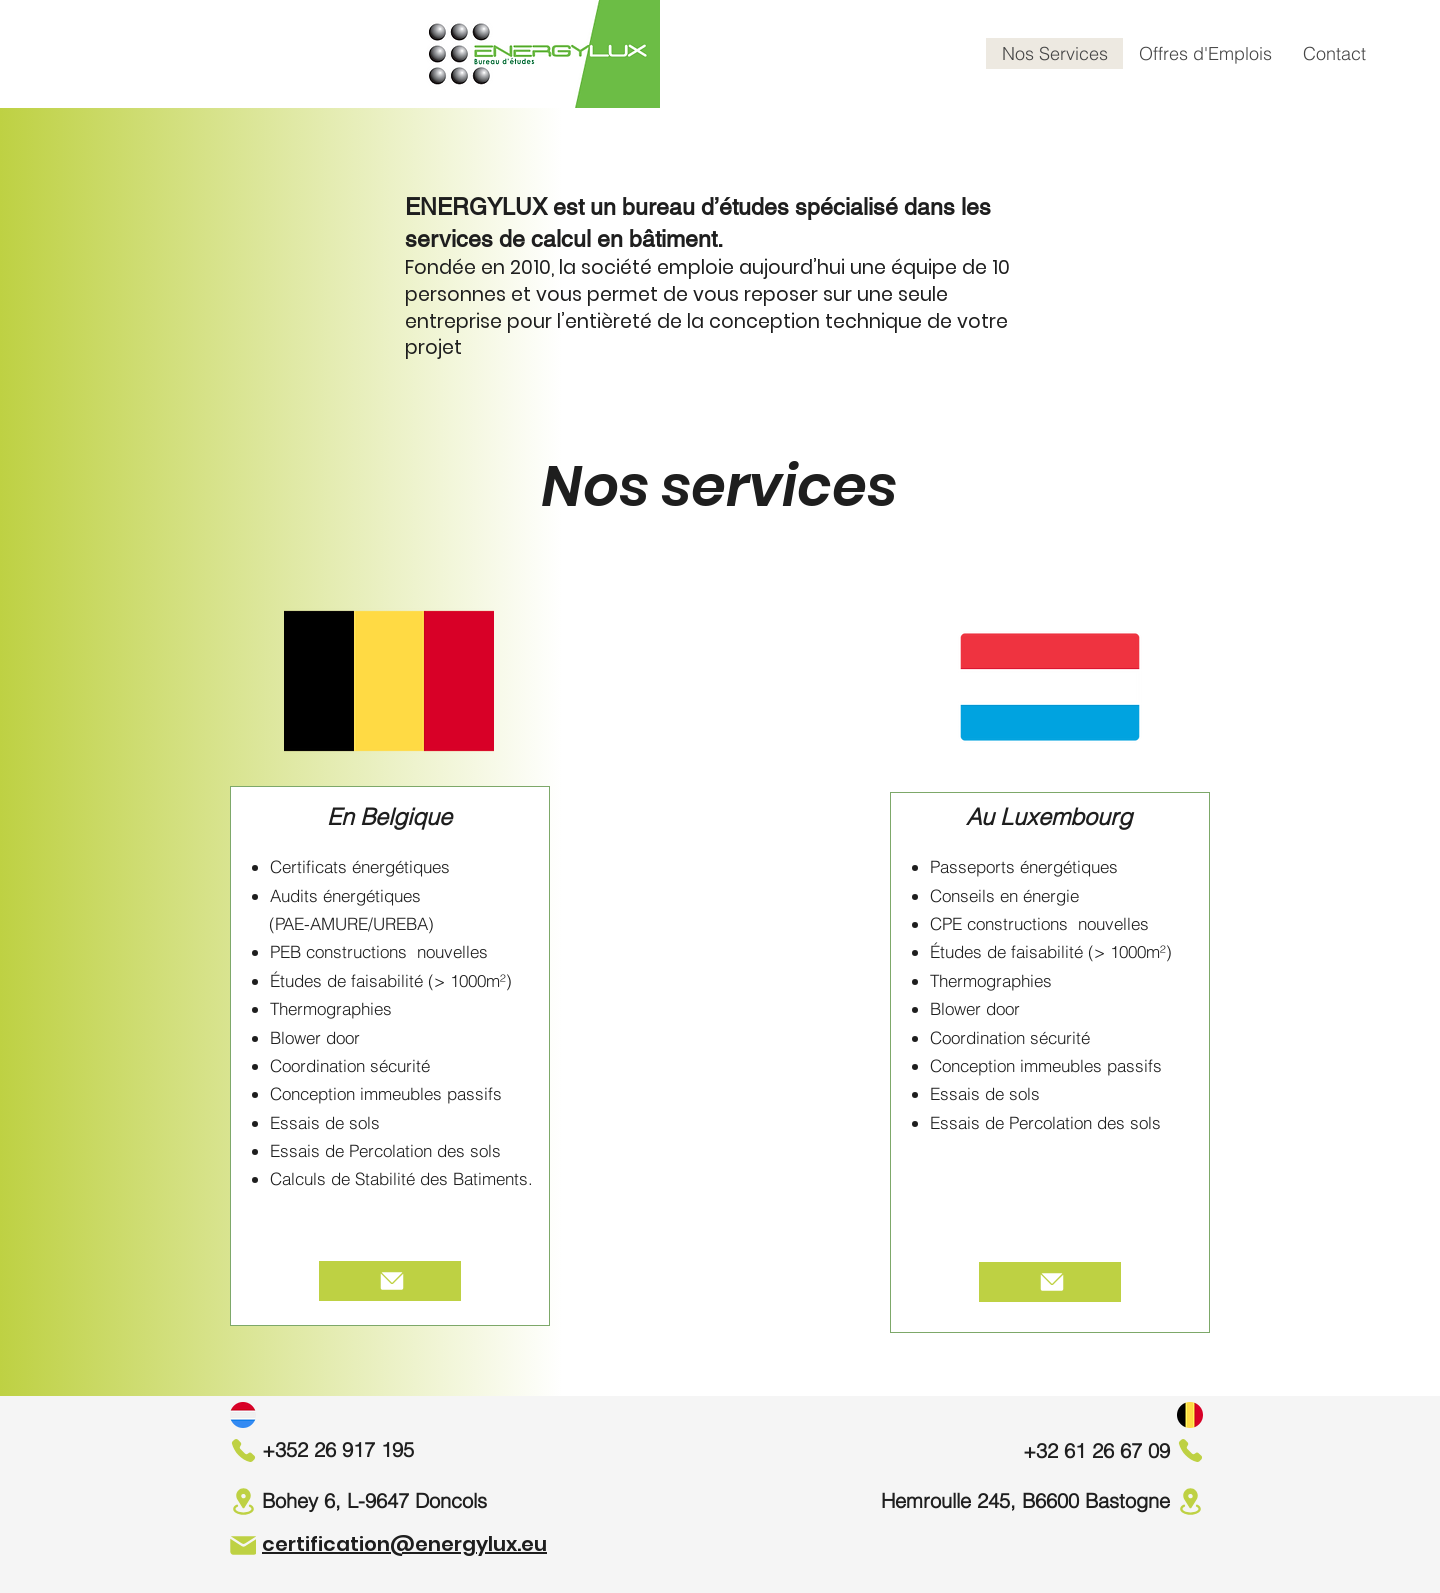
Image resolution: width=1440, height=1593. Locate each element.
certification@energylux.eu (404, 1544)
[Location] (243, 1501)
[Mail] (243, 1545)
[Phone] (243, 1450)
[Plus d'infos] (390, 1281)
